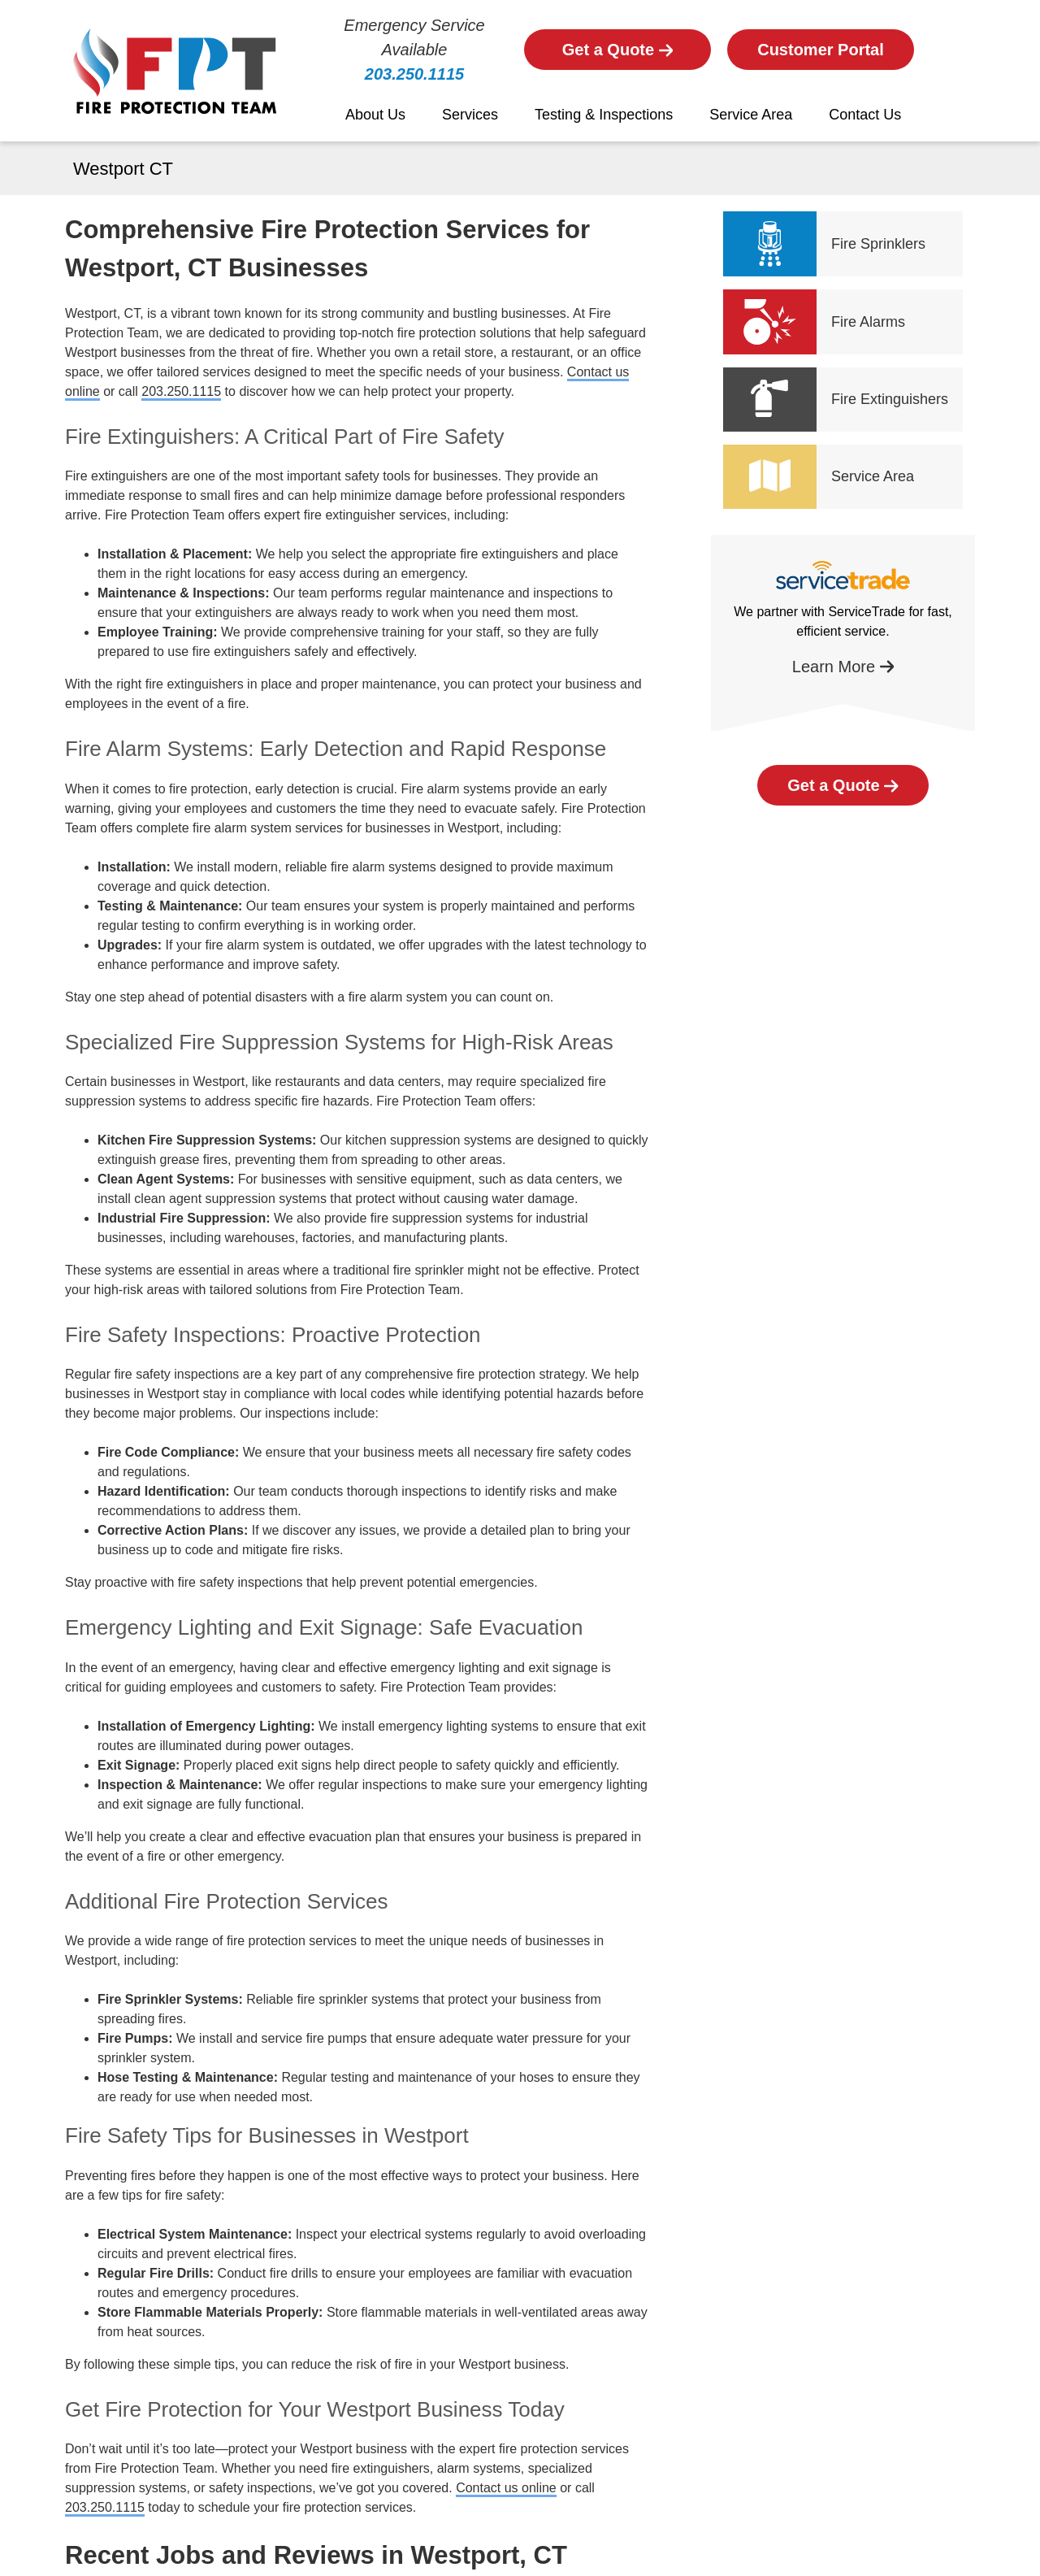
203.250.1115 (414, 74)
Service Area (750, 114)
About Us (375, 114)
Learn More (843, 666)
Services (470, 114)
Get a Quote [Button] (617, 50)
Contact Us (865, 114)
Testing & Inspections (604, 114)
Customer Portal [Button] (820, 50)
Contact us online (506, 2488)
